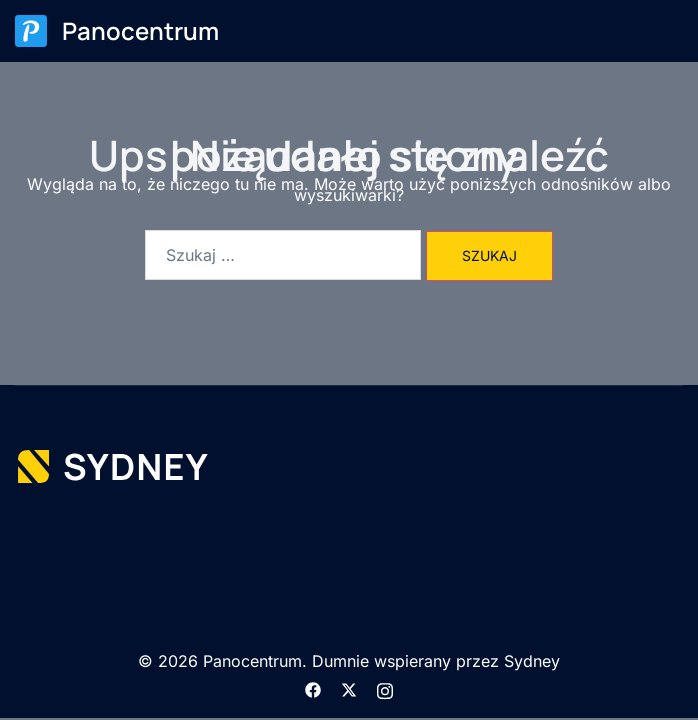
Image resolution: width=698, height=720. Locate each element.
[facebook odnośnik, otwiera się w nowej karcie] (313, 688)
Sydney (532, 661)
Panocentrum (140, 30)
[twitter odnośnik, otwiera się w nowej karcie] (349, 688)
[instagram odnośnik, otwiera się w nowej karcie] (385, 688)
